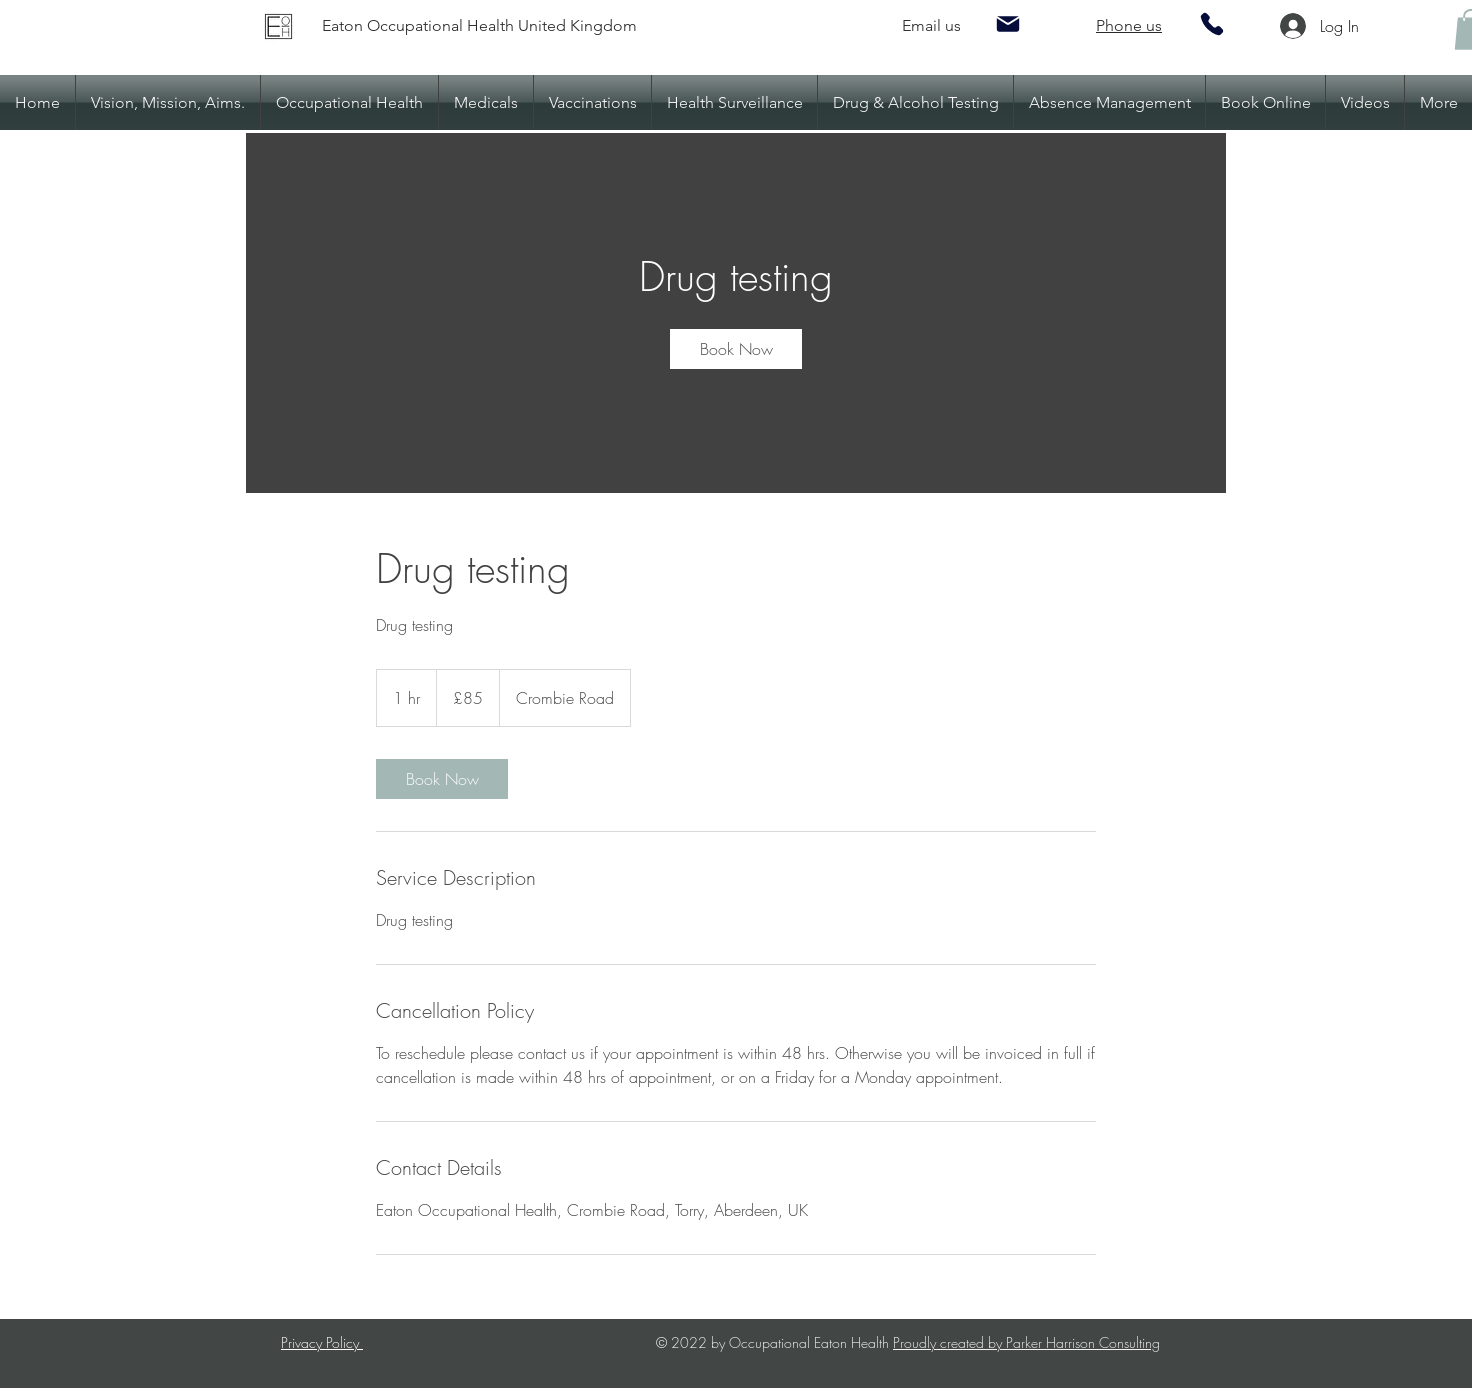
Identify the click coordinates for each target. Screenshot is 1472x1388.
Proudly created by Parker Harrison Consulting (1026, 1342)
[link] (736, 349)
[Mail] (1008, 24)
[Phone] (1212, 24)
